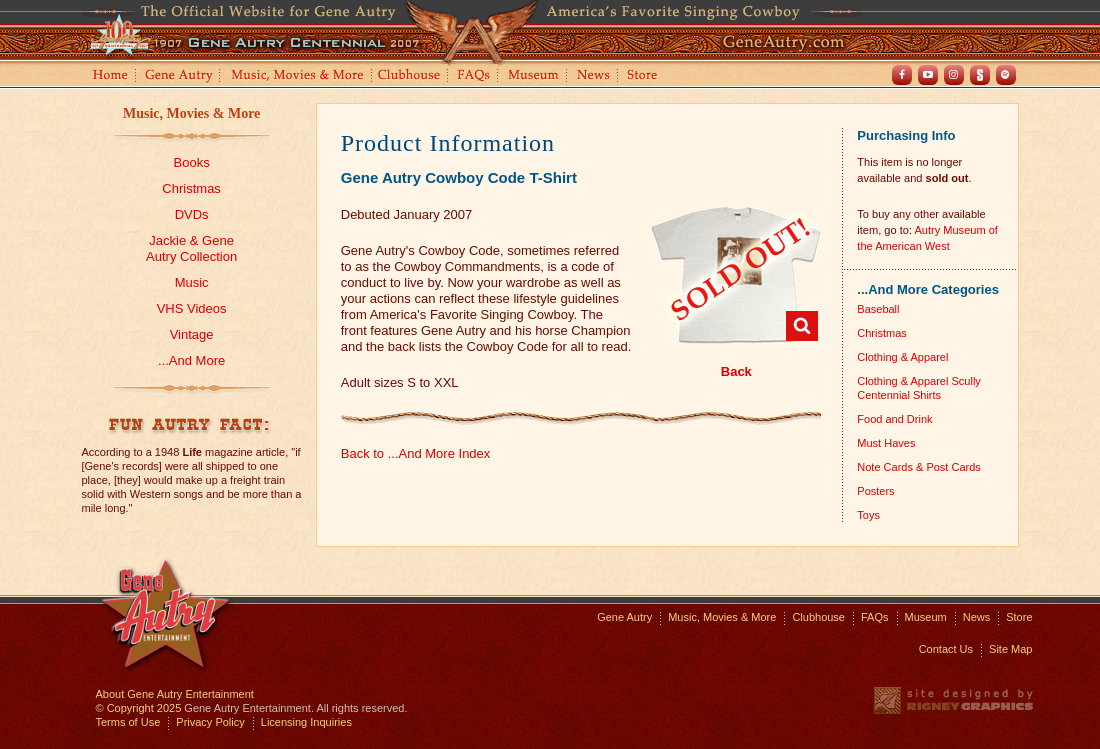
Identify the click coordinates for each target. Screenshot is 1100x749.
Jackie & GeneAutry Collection (191, 248)
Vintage (192, 334)
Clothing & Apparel (902, 357)
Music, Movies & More (191, 113)
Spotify (1006, 75)
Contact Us (946, 649)
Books (192, 162)
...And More (191, 360)
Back (736, 371)
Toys (868, 515)
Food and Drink (894, 419)
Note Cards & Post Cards (919, 467)
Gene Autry (179, 76)
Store (646, 76)
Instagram (954, 75)
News (594, 76)
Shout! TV (980, 75)
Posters (875, 491)
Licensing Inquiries (306, 722)
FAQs (474, 76)
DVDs (192, 214)
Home (109, 76)
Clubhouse (410, 76)
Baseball (878, 309)
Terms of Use (128, 722)
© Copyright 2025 (139, 708)
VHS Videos (192, 308)
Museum (534, 76)
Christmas (191, 188)
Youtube (928, 75)
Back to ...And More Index (416, 453)
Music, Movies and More (298, 76)
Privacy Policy (210, 722)
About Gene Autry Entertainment (175, 694)
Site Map (1010, 649)
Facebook (902, 75)
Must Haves (886, 443)
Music (192, 282)
